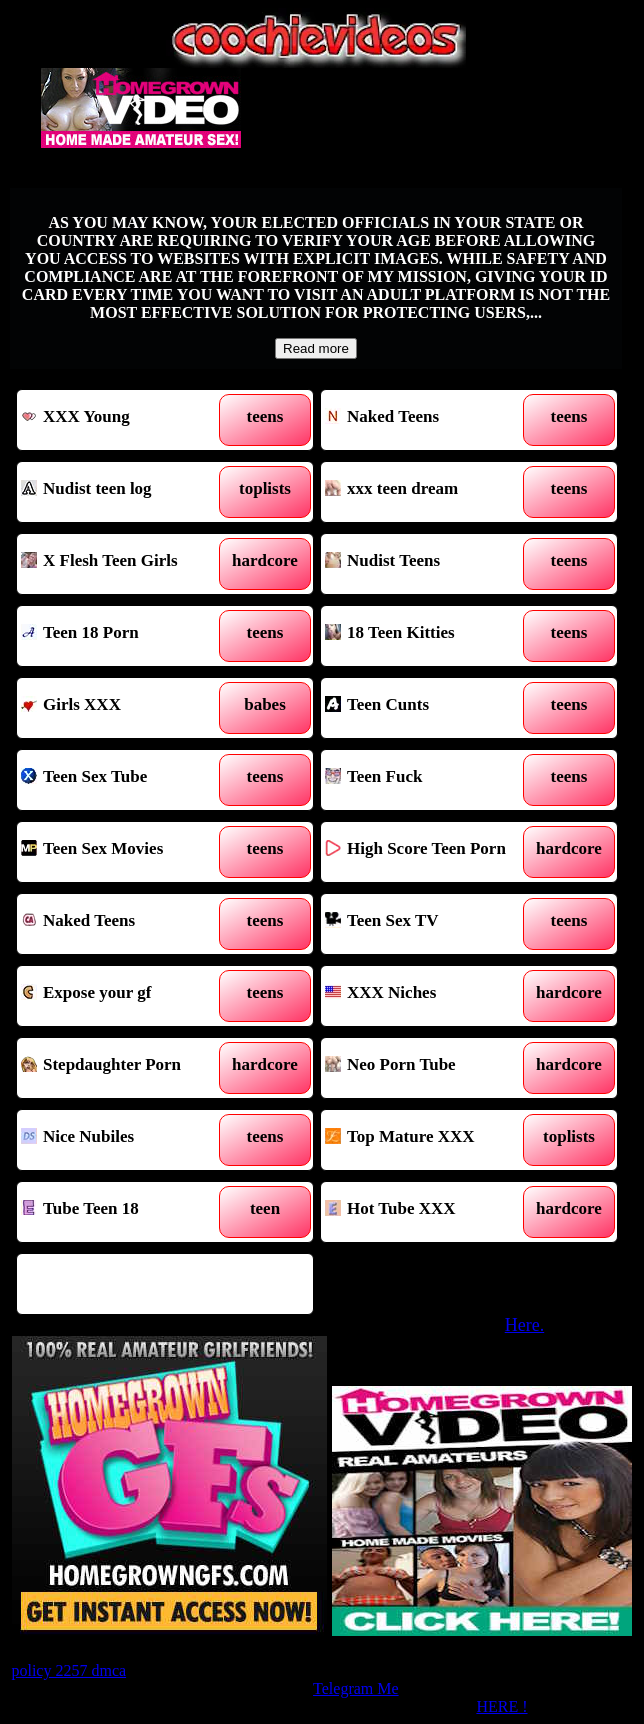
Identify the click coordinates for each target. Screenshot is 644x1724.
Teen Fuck (431, 780)
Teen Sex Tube (127, 780)
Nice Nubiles (127, 1140)
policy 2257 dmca (68, 1670)
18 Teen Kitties (431, 636)
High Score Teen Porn (431, 852)
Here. (524, 1325)
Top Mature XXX (431, 1140)
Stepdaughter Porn (127, 1068)
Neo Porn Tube (431, 1068)
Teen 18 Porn (127, 636)
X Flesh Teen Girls (127, 564)
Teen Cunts (431, 708)
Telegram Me (356, 1688)
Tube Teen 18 (127, 1212)
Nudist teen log (127, 492)
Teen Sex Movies (127, 852)
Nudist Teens (431, 564)
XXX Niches (431, 996)
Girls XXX (127, 708)
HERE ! (501, 1706)
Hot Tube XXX (431, 1212)
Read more (316, 348)
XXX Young (127, 420)
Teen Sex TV (431, 924)
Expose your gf (127, 996)
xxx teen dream (431, 492)
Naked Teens (431, 420)
